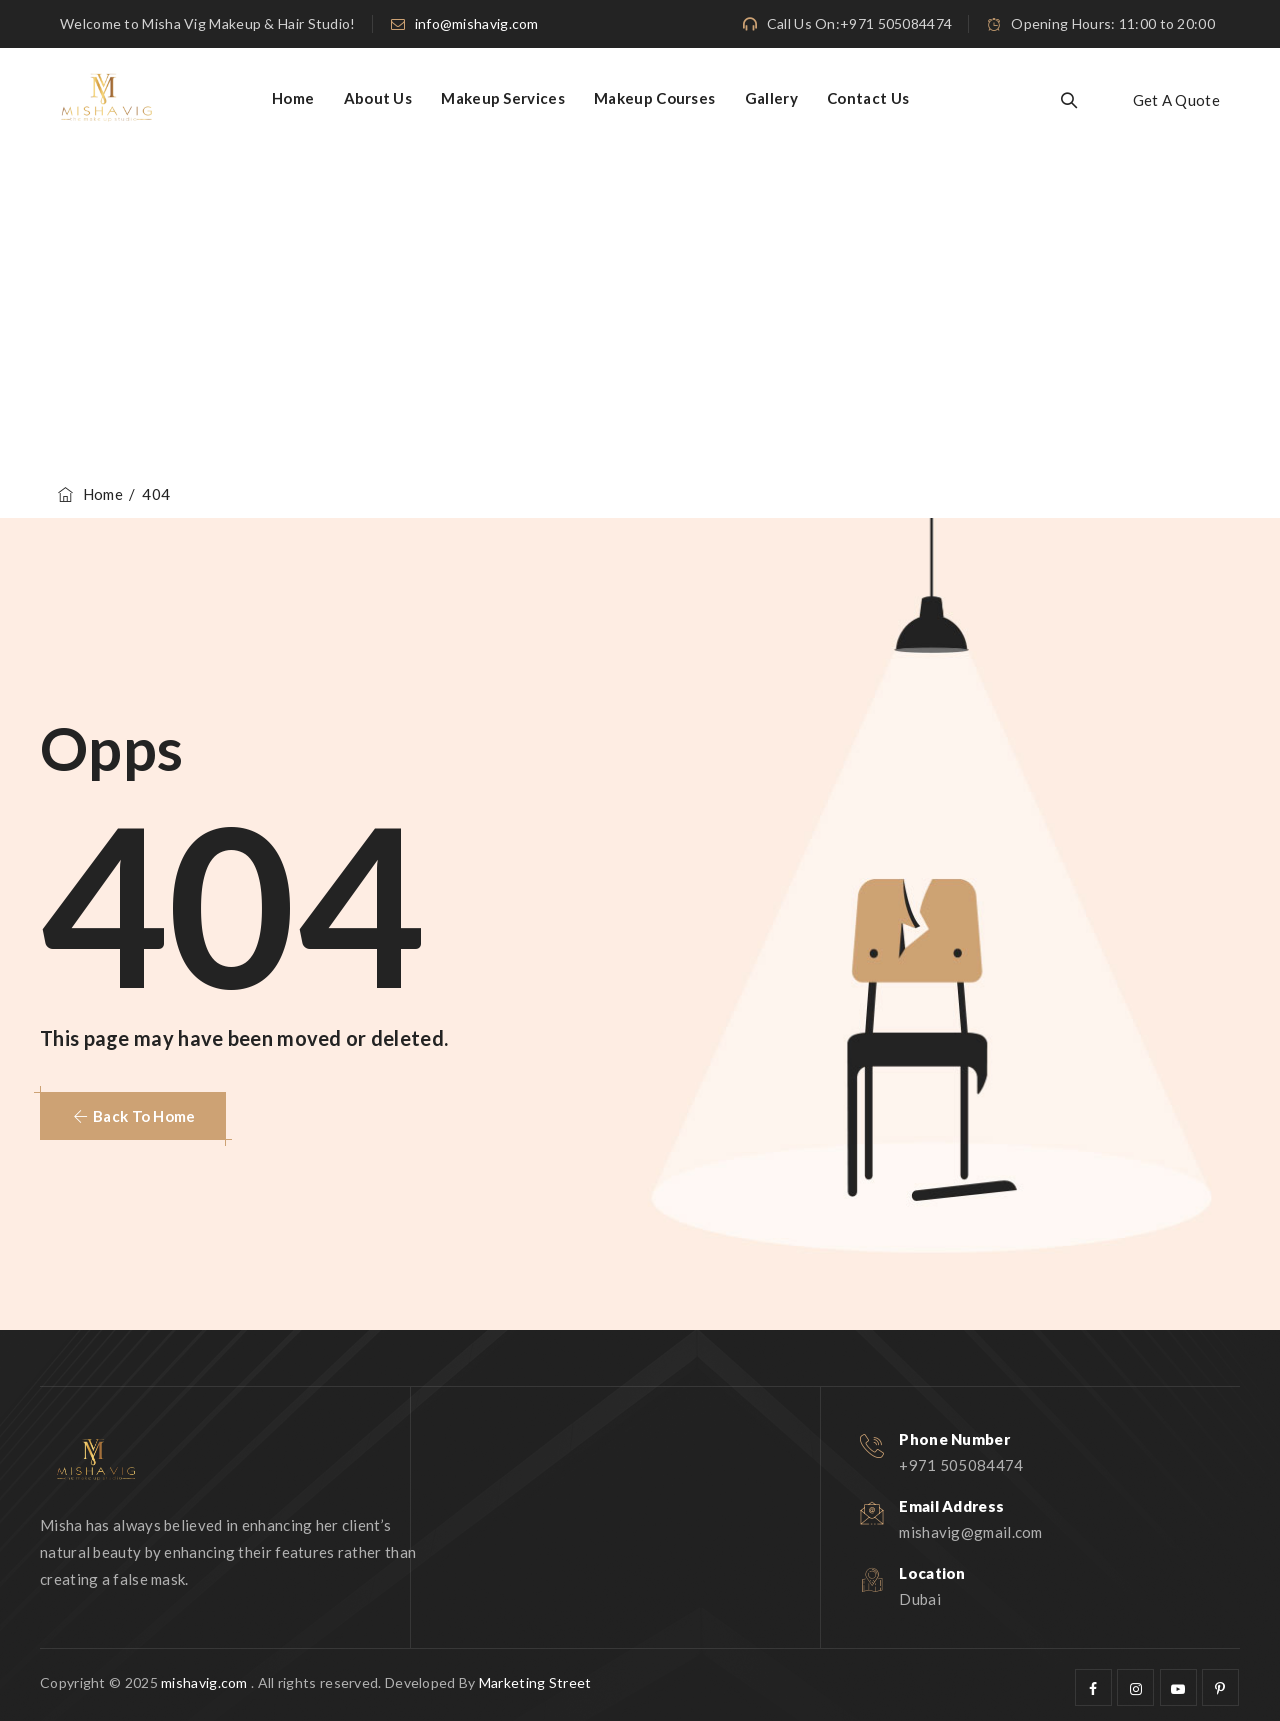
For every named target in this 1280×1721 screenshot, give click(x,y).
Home (293, 98)
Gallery (771, 98)
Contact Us (868, 98)
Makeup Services (503, 98)
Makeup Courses (654, 98)
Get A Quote (1176, 100)
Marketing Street (535, 1682)
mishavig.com (204, 1682)
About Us (378, 98)
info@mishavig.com (477, 23)
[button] (133, 1116)
